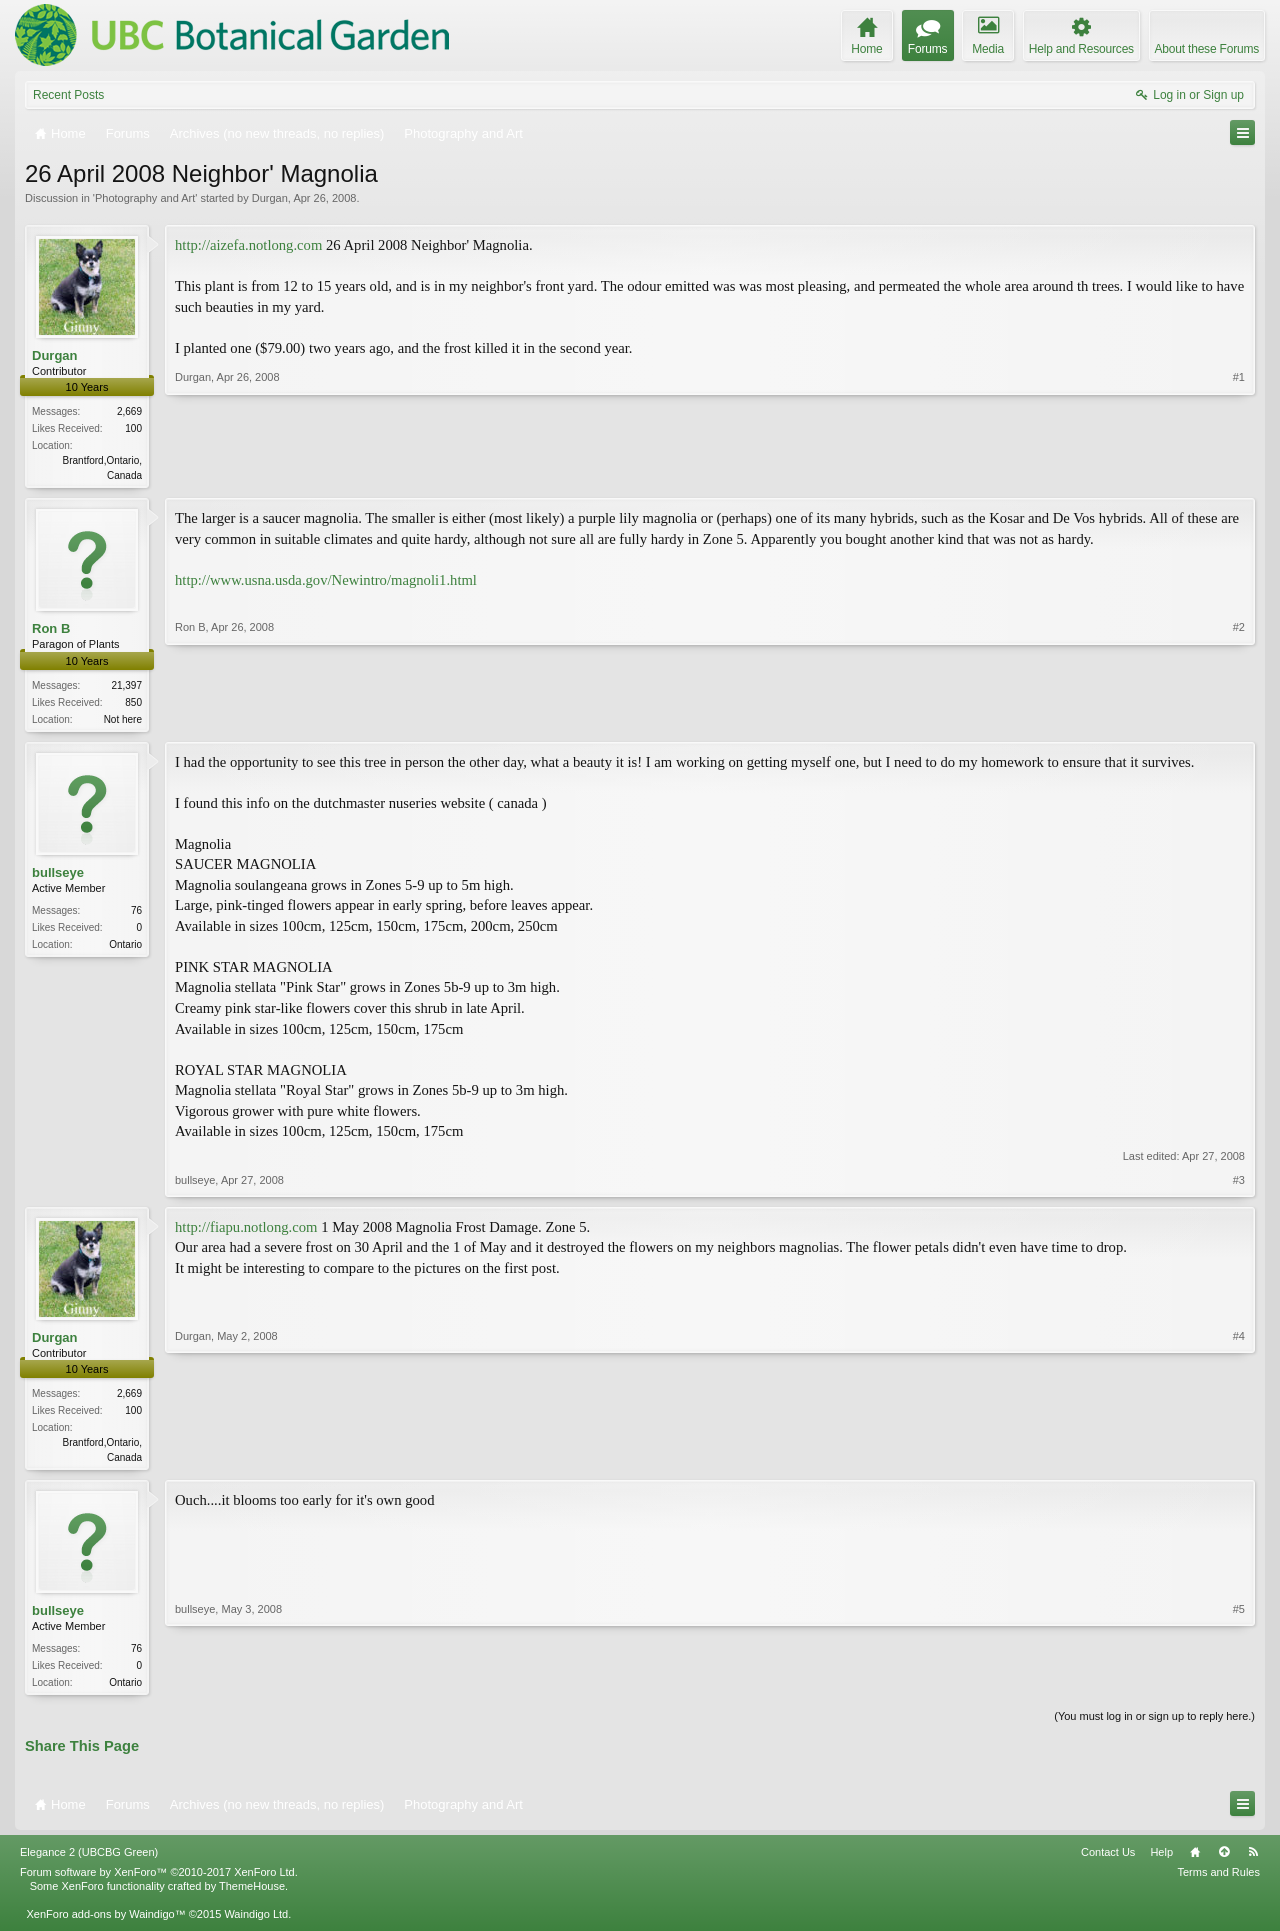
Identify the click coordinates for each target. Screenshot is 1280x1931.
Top (1224, 1860)
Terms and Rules (1218, 1879)
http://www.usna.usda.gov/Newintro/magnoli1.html (326, 582)
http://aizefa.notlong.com (248, 245)
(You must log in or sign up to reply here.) (1154, 1724)
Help (1161, 1860)
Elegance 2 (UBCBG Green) (89, 1860)
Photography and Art (145, 198)
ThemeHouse (252, 1893)
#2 (1239, 718)
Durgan (270, 198)
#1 (1239, 473)
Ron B (51, 630)
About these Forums (1207, 49)
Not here (123, 721)
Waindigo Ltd (256, 1922)
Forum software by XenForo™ (159, 1879)
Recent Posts (68, 95)
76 (136, 914)
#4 (1239, 1459)
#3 (1239, 1184)
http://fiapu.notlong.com (246, 1231)
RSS (1253, 1860)
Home (1195, 1860)
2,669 (129, 411)
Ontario (125, 948)
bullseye (58, 875)
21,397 (126, 687)
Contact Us (1108, 1860)
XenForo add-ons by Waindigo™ (105, 1922)
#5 (1239, 1686)
